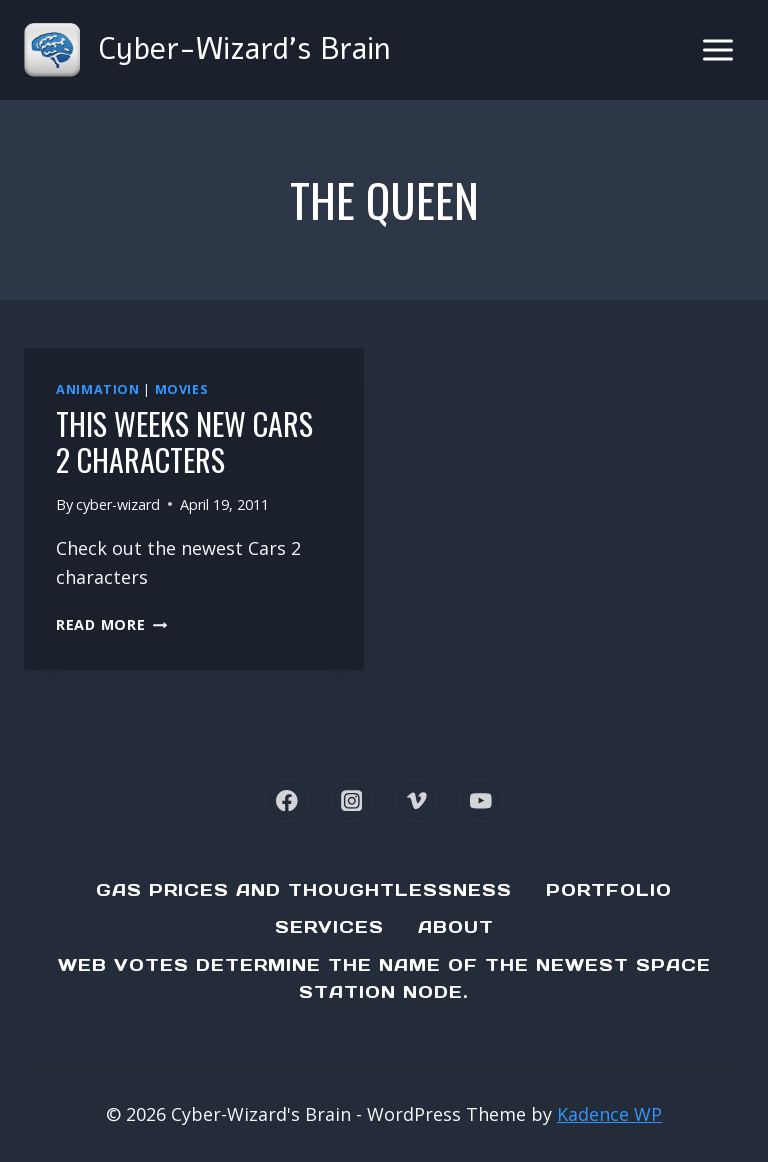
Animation (98, 389)
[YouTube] (481, 800)
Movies (181, 389)
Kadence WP (609, 1114)
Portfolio (609, 890)
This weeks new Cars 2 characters (184, 441)
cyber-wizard (118, 504)
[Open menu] (717, 49)
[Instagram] (351, 800)
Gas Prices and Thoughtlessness (304, 890)
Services (329, 927)
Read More (111, 624)
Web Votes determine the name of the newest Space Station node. (384, 978)
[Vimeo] (416, 800)
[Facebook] (286, 800)
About (456, 927)
